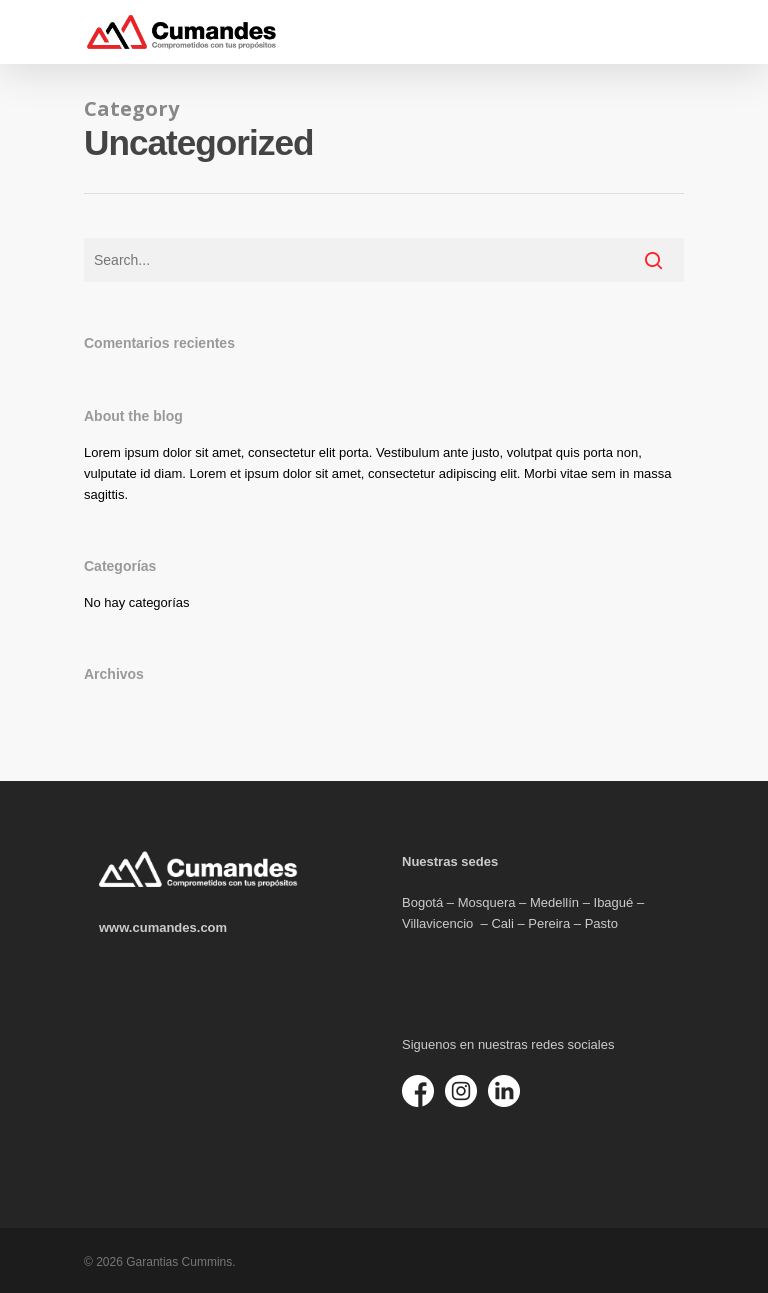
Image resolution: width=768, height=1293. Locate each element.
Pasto (601, 923)
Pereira (549, 923)
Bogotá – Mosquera (458, 902)
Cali (502, 923)
